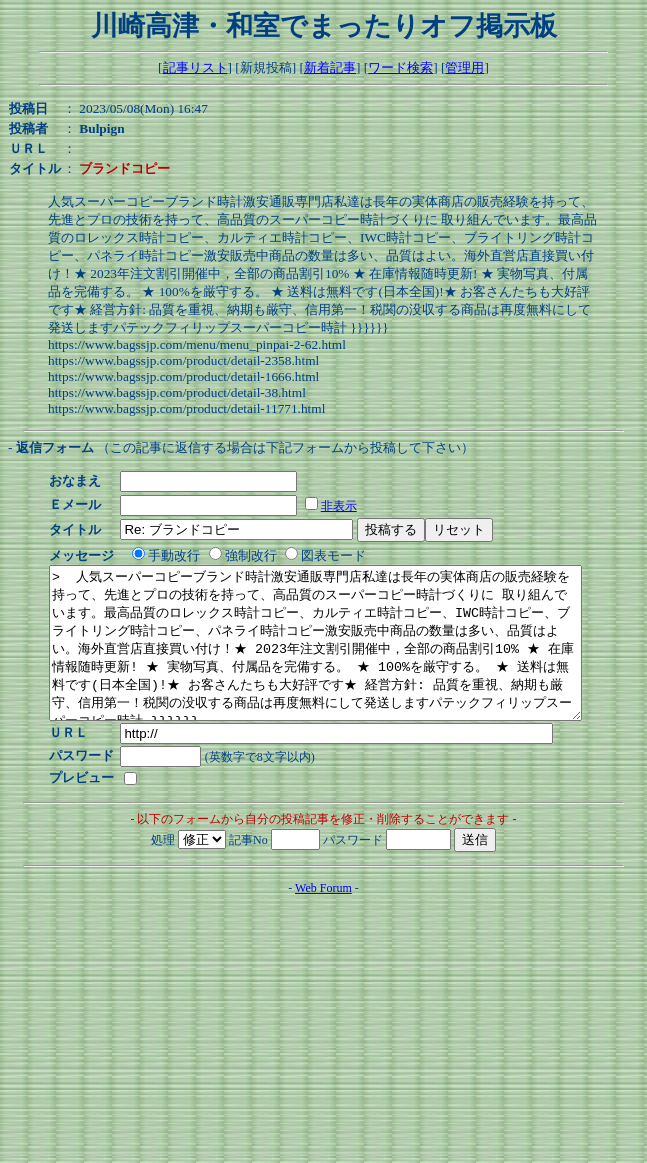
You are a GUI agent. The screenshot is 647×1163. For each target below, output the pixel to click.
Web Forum (323, 918)
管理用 (464, 67)
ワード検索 (400, 67)
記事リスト (195, 67)
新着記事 (330, 67)
